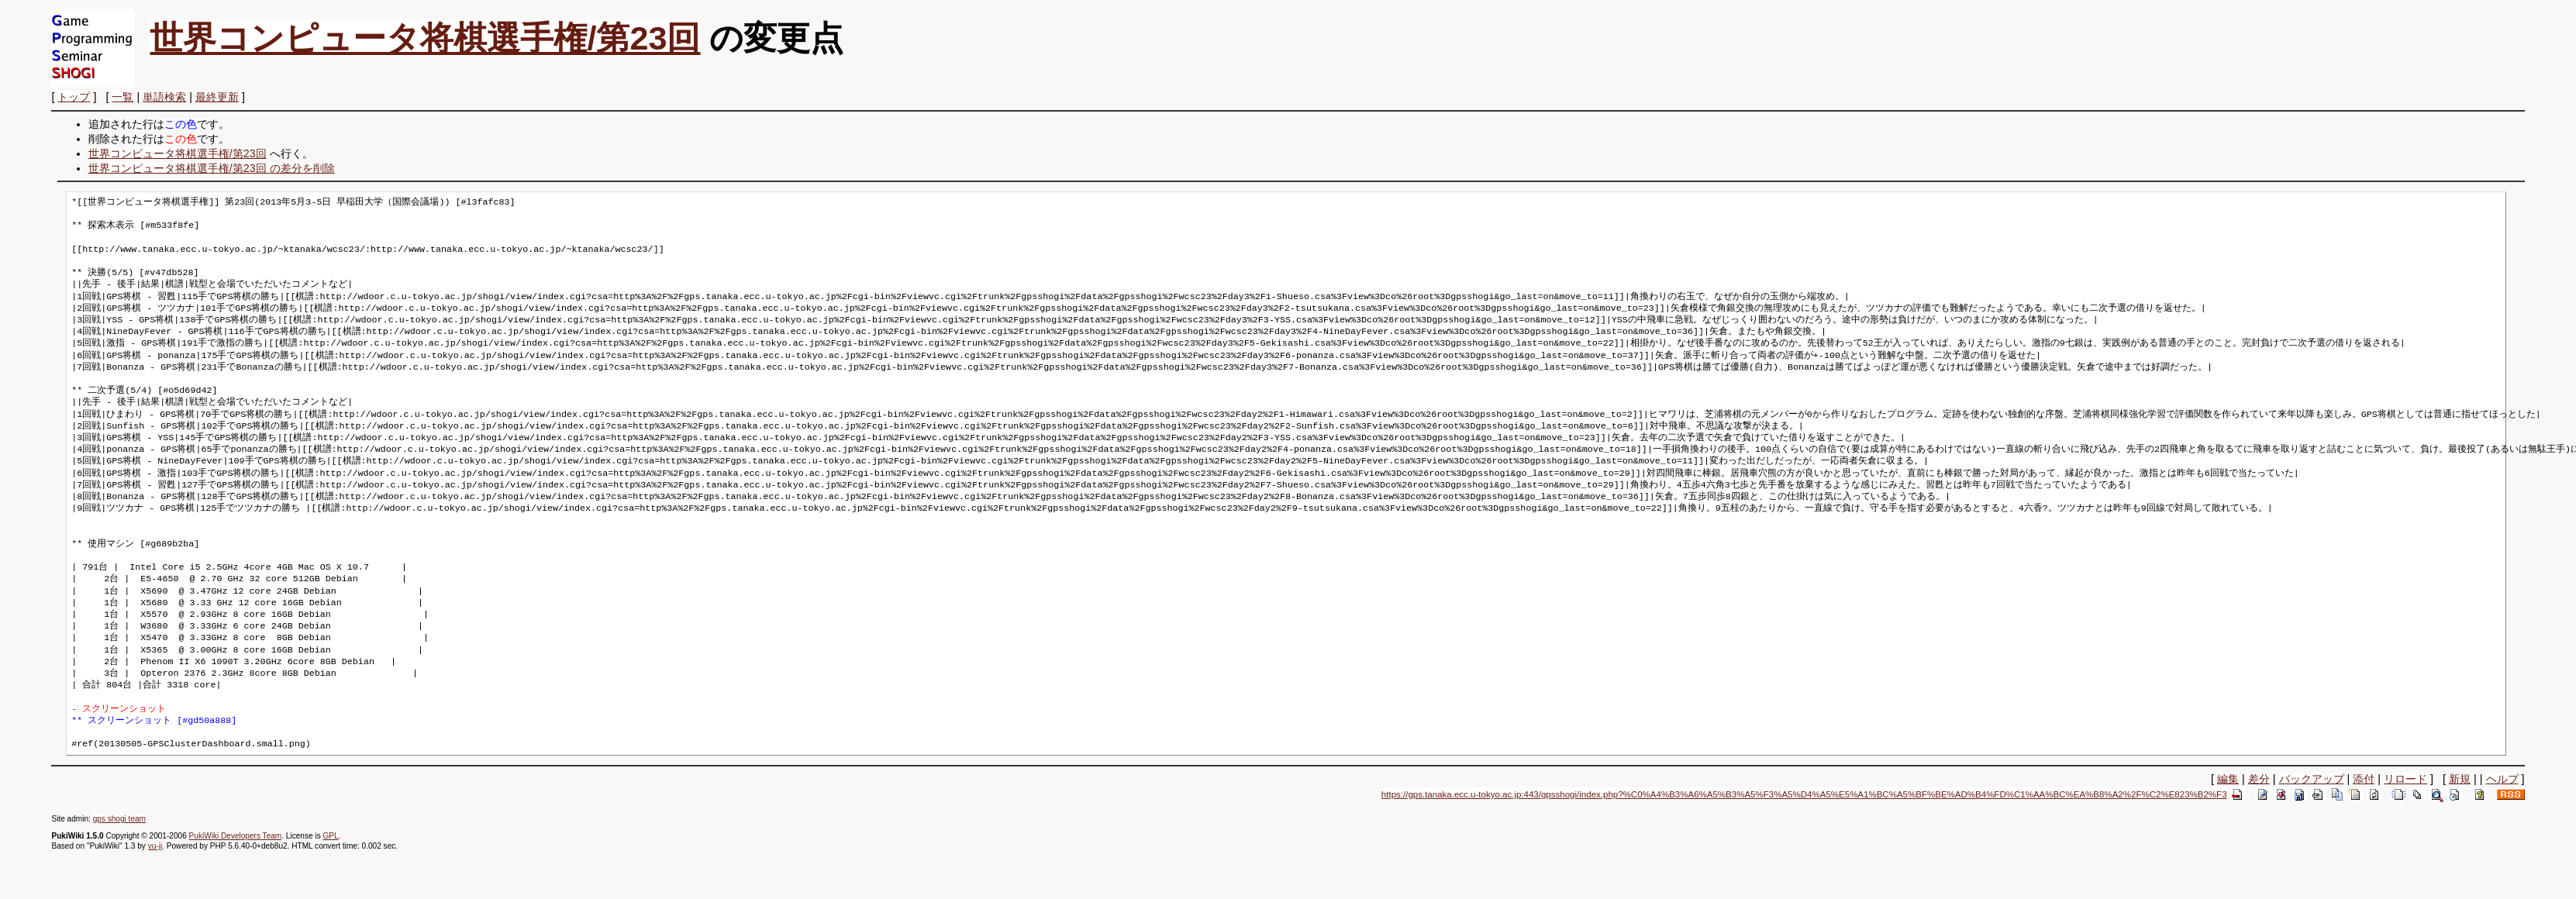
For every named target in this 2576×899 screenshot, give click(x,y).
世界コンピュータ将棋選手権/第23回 (425, 38)
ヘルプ (2502, 779)
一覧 (122, 97)
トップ (73, 97)
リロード (2405, 779)
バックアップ (2311, 779)
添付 (2363, 779)
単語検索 (164, 97)
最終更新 (217, 97)
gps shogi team (119, 819)
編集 (2228, 779)
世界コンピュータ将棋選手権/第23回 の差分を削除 (211, 168)
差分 (2259, 779)
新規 (2460, 779)
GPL (330, 836)
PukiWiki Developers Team (235, 836)
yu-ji (155, 846)
